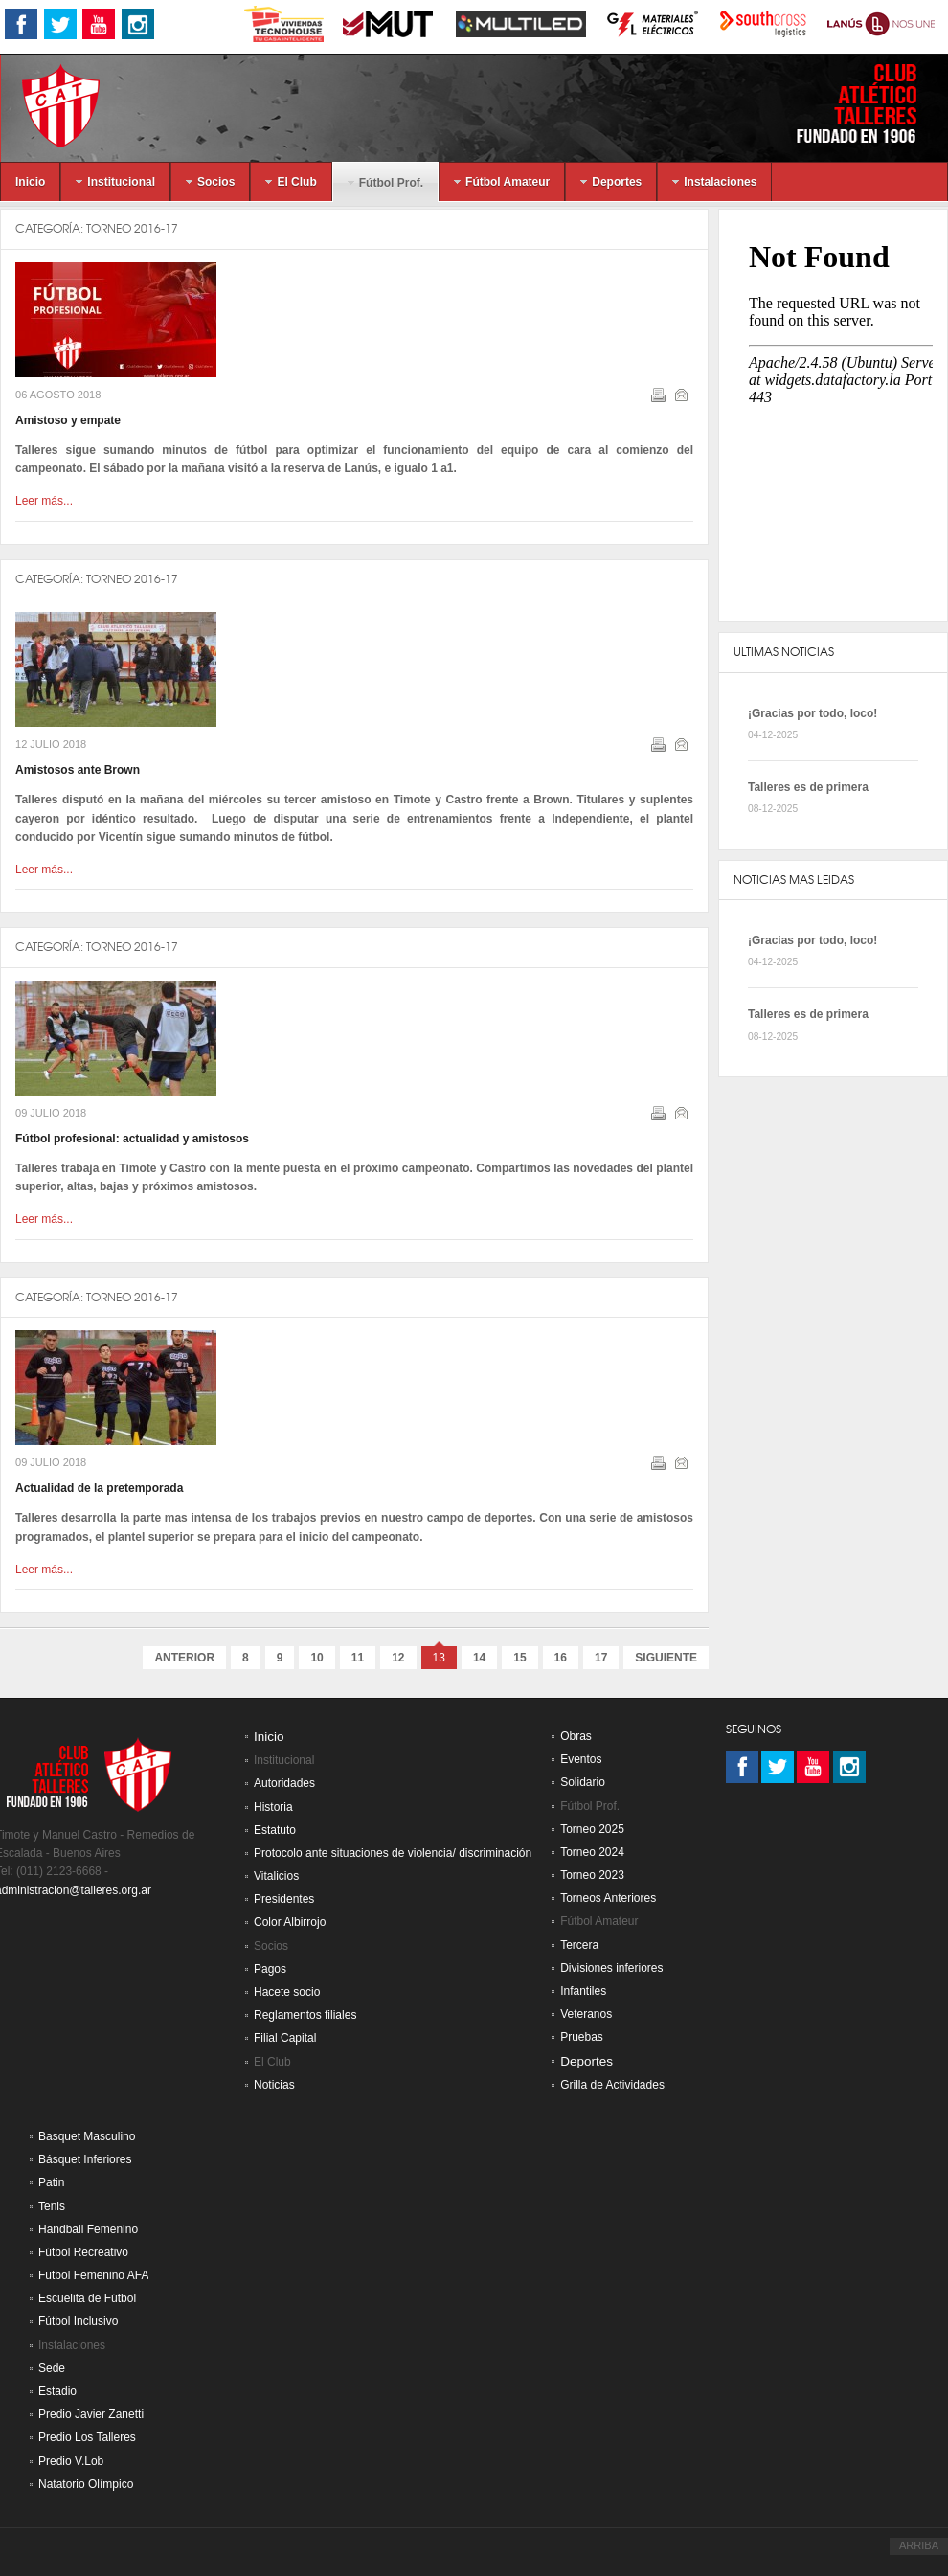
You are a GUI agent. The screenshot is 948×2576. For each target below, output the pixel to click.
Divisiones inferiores (611, 1968)
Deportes (586, 2061)
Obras (576, 1736)
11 (357, 1657)
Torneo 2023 (592, 1875)
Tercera (579, 1945)
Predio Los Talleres (87, 2437)
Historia (273, 1807)
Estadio (57, 2391)
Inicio (269, 1736)
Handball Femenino (88, 2229)
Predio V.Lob (70, 2461)
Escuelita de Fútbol (87, 2298)
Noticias (274, 2084)
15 (519, 1657)
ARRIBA (918, 2545)
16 (560, 1657)
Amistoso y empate (68, 420)
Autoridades (284, 1783)
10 (316, 1657)
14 (479, 1657)
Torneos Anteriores (608, 1898)
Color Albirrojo (290, 1922)
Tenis (51, 2206)
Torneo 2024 (592, 1852)
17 (601, 1657)
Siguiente (666, 1657)
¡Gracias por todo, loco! (812, 713)
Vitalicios (276, 1876)
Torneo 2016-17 (132, 228)
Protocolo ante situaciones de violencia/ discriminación (392, 1853)
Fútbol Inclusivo (78, 2321)
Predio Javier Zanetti (91, 2414)
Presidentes (284, 1899)
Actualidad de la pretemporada (99, 1488)
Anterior (184, 1657)
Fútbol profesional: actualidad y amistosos (132, 1138)
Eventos (580, 1759)
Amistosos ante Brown (77, 770)
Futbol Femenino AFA (93, 2275)
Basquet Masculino (86, 2136)
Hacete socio (287, 1992)
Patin (51, 2182)
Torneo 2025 (592, 1829)
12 (398, 1657)
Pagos (270, 1969)
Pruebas (581, 2037)
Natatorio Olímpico (85, 2484)
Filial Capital (285, 2038)
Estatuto (275, 1830)
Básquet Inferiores (84, 2159)
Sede (51, 2368)
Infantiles (583, 1991)
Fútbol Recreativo (83, 2252)
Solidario (582, 1782)
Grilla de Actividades (612, 2084)
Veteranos (586, 2014)
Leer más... (44, 501)
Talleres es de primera (808, 787)
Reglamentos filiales (305, 2015)
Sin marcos (833, 415)
